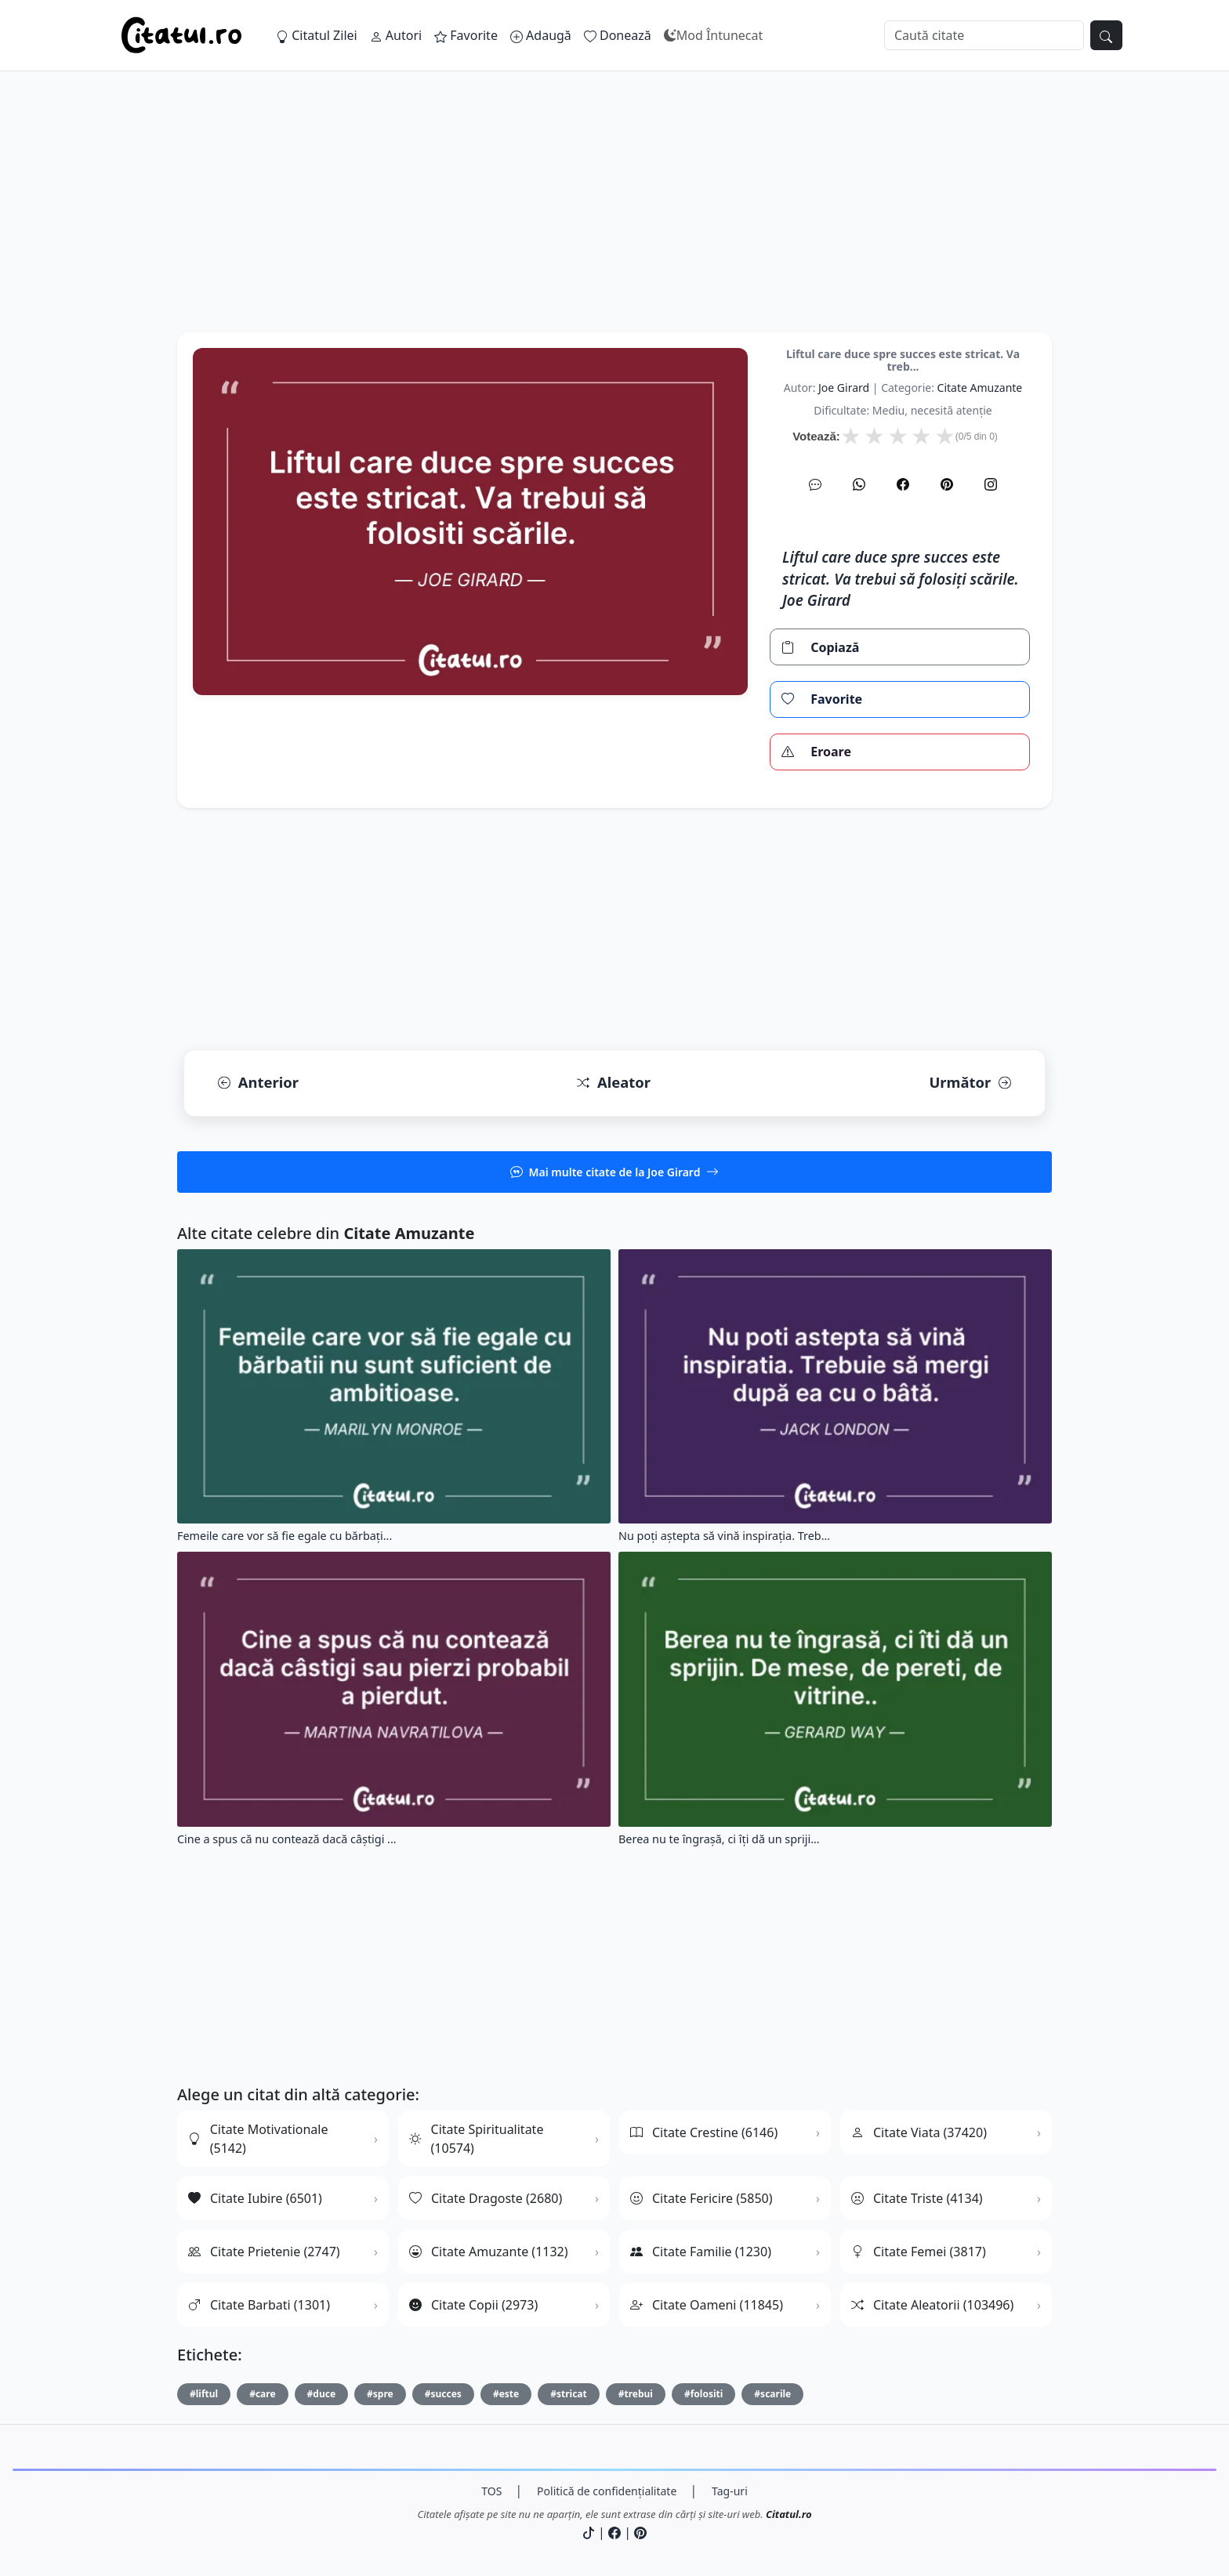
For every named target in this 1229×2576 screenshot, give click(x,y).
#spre (380, 2393)
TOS (491, 2491)
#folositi (703, 2393)
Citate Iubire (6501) (255, 2198)
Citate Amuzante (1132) (488, 2251)
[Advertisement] (614, 222)
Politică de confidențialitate (606, 2491)
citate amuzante (980, 387)
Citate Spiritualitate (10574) (476, 2139)
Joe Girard (843, 387)
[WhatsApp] (859, 484)
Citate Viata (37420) (919, 2132)
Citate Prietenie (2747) (264, 2251)
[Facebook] (903, 484)
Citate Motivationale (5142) (258, 2139)
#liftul (204, 2393)
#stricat (568, 2393)
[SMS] (815, 484)
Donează (617, 35)
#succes (443, 2393)
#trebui (635, 2393)
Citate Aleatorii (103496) (932, 2304)
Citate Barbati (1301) (259, 2304)
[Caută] (984, 35)
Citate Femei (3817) (918, 2251)
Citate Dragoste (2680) (485, 2198)
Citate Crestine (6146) (704, 2132)
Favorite (466, 35)
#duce (321, 2393)
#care (262, 2393)
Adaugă (540, 35)
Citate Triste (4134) (917, 2198)
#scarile (772, 2393)
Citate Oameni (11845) (706, 2304)
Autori (396, 35)
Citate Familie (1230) (700, 2251)
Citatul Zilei (316, 35)
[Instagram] (990, 484)
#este (506, 2393)
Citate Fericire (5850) (701, 2198)
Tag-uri (730, 2491)
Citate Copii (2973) (473, 2304)
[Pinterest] (947, 484)
